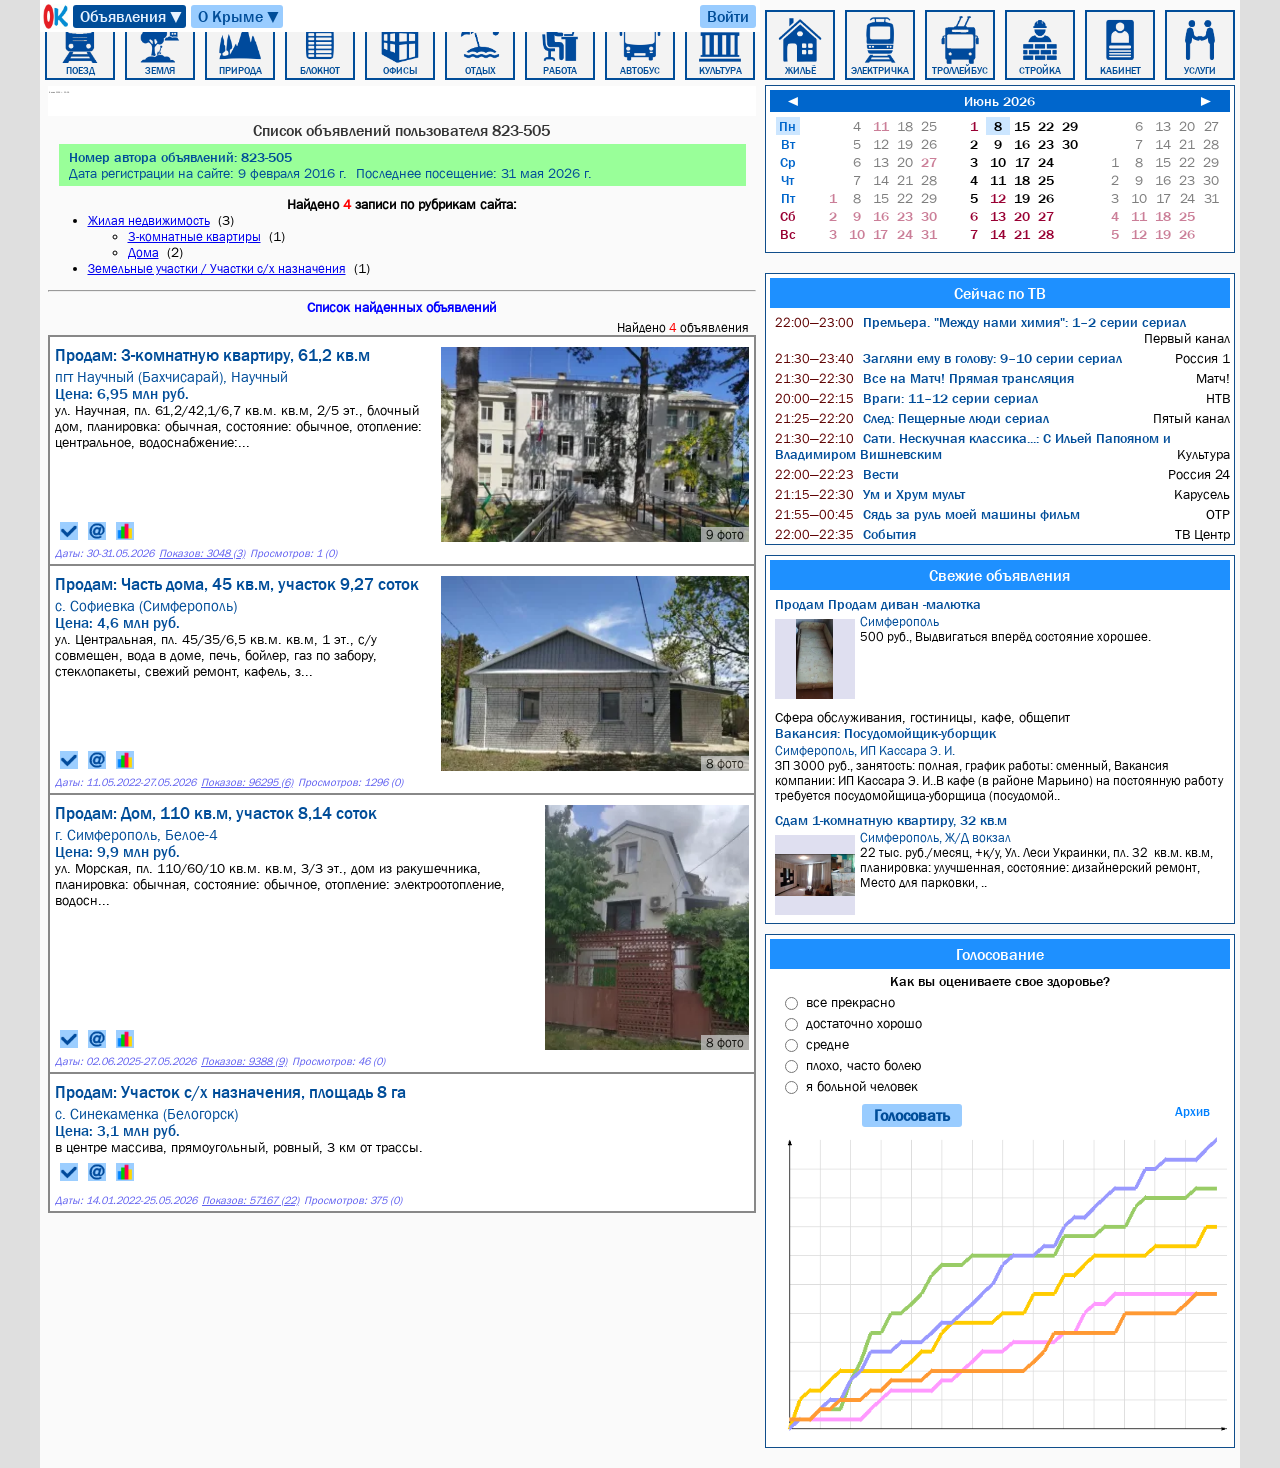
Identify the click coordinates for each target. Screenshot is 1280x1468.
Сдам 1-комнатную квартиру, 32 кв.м (891, 820)
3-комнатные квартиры (194, 236)
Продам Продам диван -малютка (878, 604)
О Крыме (239, 16)
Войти (728, 16)
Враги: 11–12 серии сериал (906, 398)
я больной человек (862, 1086)
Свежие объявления (999, 575)
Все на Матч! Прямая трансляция (924, 378)
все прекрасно (850, 1002)
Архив (1192, 1111)
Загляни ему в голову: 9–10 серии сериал (948, 358)
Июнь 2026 (999, 101)
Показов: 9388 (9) (244, 1061)
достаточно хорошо (864, 1023)
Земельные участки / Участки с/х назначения (217, 268)
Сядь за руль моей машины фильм (927, 514)
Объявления (132, 16)
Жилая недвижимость (149, 220)
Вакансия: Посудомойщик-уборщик (885, 733)
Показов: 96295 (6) (247, 782)
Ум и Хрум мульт (870, 494)
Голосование (1000, 954)
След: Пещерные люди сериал (912, 418)
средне (827, 1044)
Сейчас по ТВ (1000, 293)
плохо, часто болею (863, 1065)
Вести (837, 474)
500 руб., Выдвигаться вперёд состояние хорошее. (1002, 656)
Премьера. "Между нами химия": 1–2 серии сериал (980, 322)
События (845, 534)
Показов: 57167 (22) (250, 1200)
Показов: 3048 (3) (202, 553)
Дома (143, 252)
